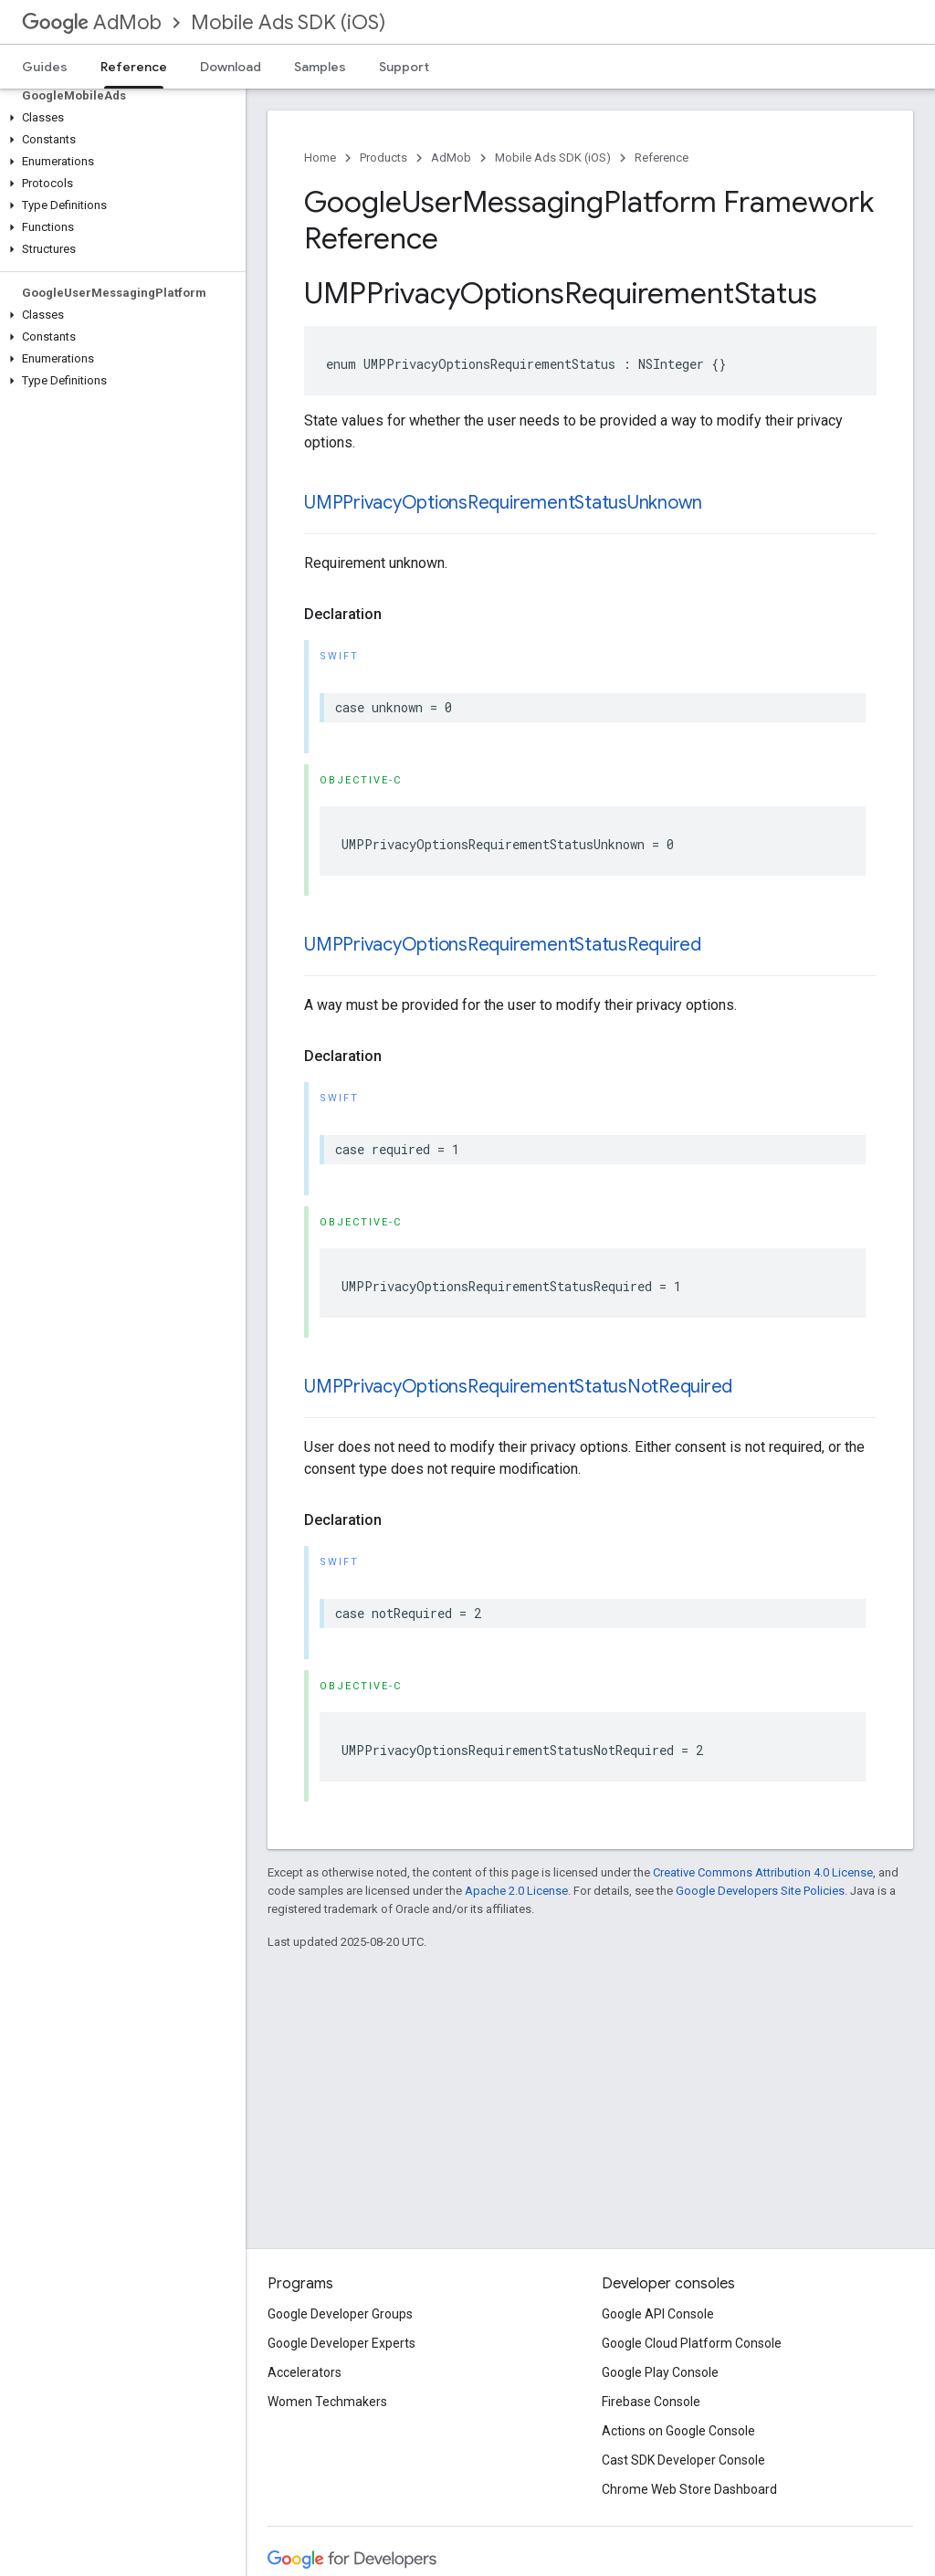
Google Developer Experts (341, 2343)
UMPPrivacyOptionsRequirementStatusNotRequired (518, 1386)
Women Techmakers (327, 2401)
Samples (320, 66)
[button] (119, 118)
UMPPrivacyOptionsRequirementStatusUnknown (503, 502)
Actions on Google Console (678, 2431)
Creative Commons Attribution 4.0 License (763, 1872)
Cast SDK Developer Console (683, 2460)
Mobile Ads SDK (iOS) (288, 22)
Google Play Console (660, 2372)
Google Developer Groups (340, 2314)
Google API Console (658, 2314)
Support (404, 66)
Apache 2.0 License (516, 1891)
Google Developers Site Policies (760, 1891)
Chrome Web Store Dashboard (689, 2489)
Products (383, 157)
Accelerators (304, 2372)
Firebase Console (651, 2401)
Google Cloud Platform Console (692, 2343)
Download (230, 66)
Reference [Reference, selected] (133, 66)
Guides (45, 66)
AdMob (92, 22)
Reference (661, 157)
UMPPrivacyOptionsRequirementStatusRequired (502, 944)
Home (320, 157)
